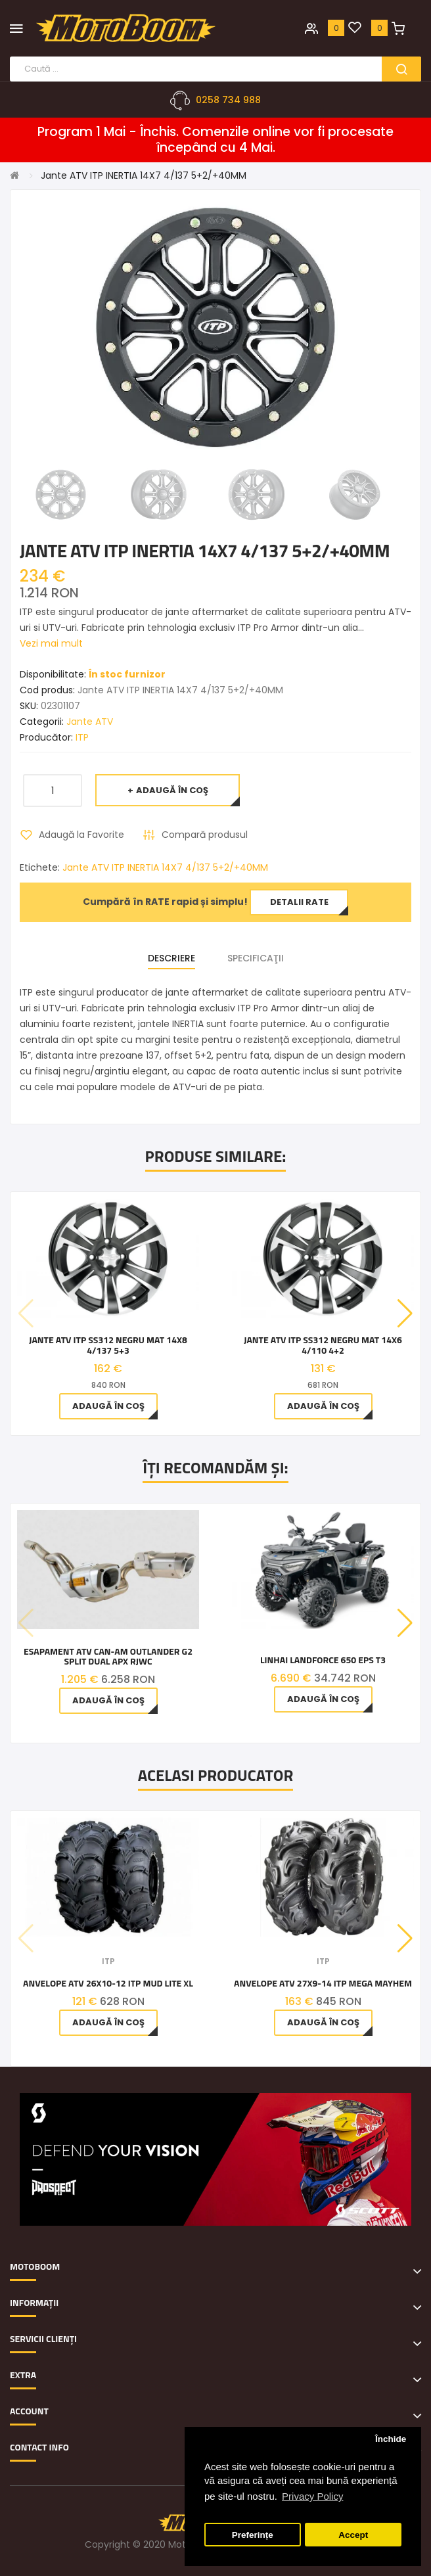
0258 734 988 (228, 99)
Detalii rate (299, 902)
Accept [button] (353, 2535)
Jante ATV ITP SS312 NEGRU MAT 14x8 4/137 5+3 (108, 1345)
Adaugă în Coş (172, 790)
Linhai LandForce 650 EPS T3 (323, 1660)
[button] (405, 1313)
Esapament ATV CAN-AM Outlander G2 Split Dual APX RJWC (108, 1656)
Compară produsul (205, 834)
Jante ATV (89, 721)
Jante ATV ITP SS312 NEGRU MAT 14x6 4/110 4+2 (323, 1345)
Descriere (171, 958)
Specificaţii (255, 958)
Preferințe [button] (252, 2535)
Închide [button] (390, 2439)
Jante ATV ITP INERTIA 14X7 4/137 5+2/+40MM (143, 175)
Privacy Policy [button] (312, 2496)
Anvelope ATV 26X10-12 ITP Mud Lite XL (108, 1983)
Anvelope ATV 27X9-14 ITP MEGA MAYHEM (323, 1983)
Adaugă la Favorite (81, 834)
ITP (82, 737)
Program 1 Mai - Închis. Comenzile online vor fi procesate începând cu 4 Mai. (215, 140)
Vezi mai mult (51, 643)
